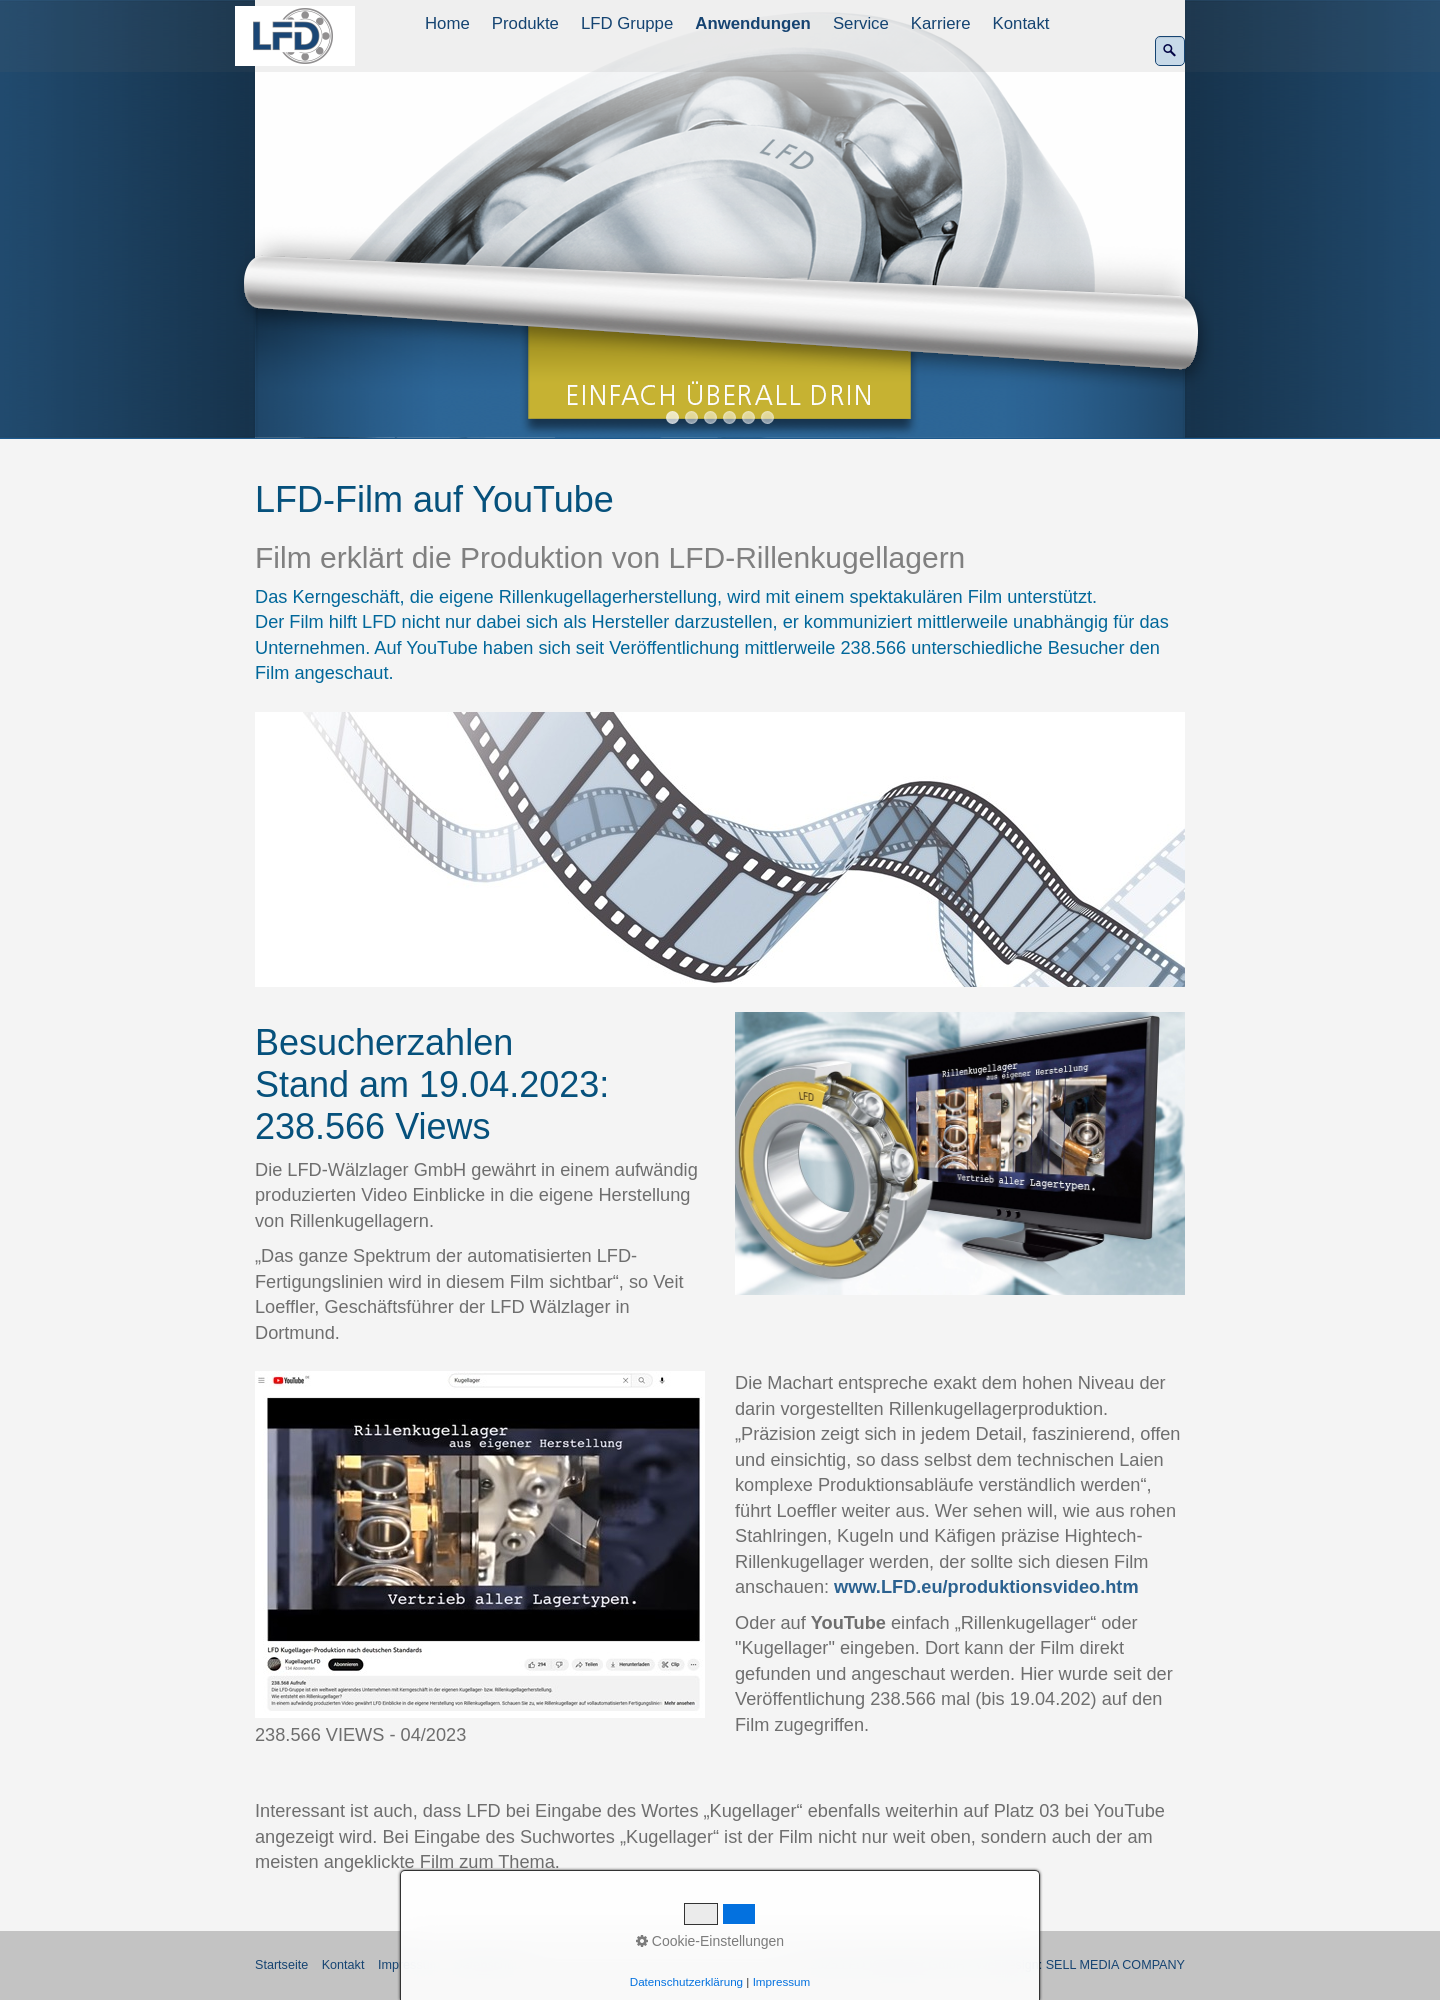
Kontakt (1021, 23)
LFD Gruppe (627, 23)
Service (861, 23)
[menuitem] (448, 24)
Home (447, 23)
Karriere (941, 23)
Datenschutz (489, 1965)
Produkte (525, 23)
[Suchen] (1170, 51)
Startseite (281, 1965)
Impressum (409, 1965)
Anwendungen (753, 23)
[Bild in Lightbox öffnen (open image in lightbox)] (720, 849)
